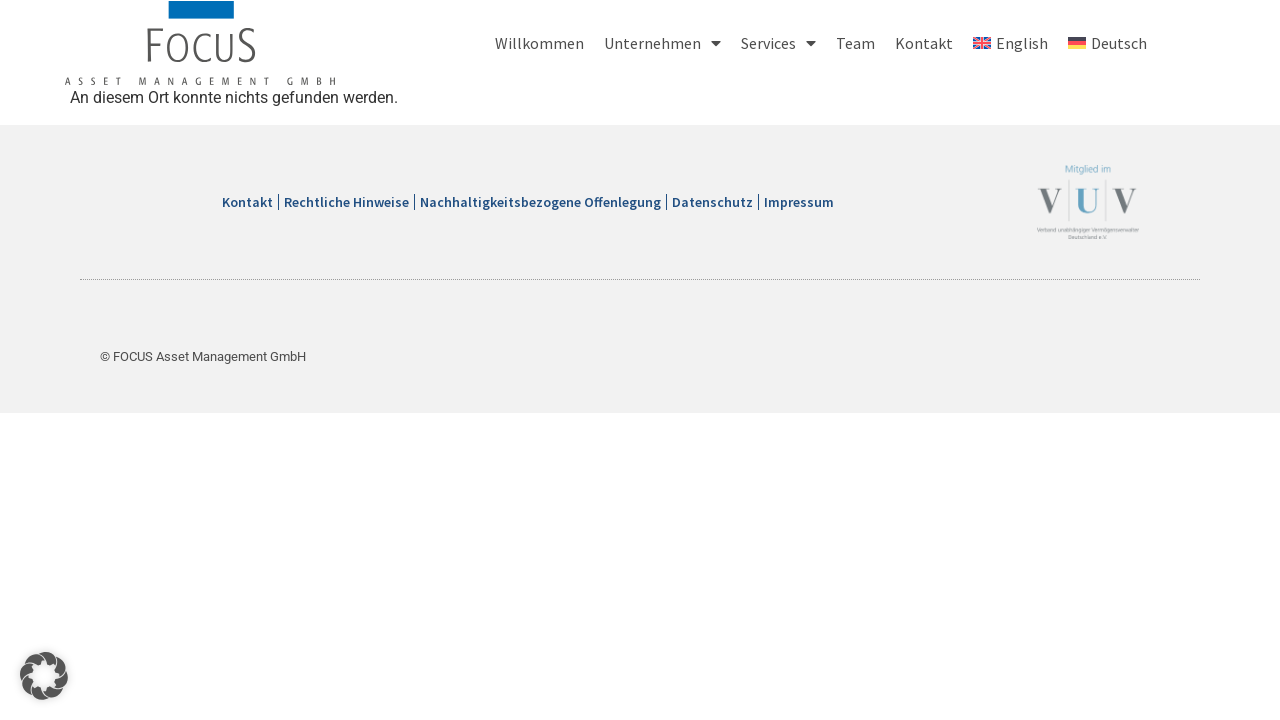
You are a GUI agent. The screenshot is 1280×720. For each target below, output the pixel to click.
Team (855, 43)
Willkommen (539, 43)
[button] (44, 676)
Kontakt (924, 43)
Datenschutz (712, 202)
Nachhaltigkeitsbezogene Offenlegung (540, 202)
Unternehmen (662, 43)
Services (778, 43)
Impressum (799, 202)
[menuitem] (1010, 43)
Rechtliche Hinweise (346, 202)
